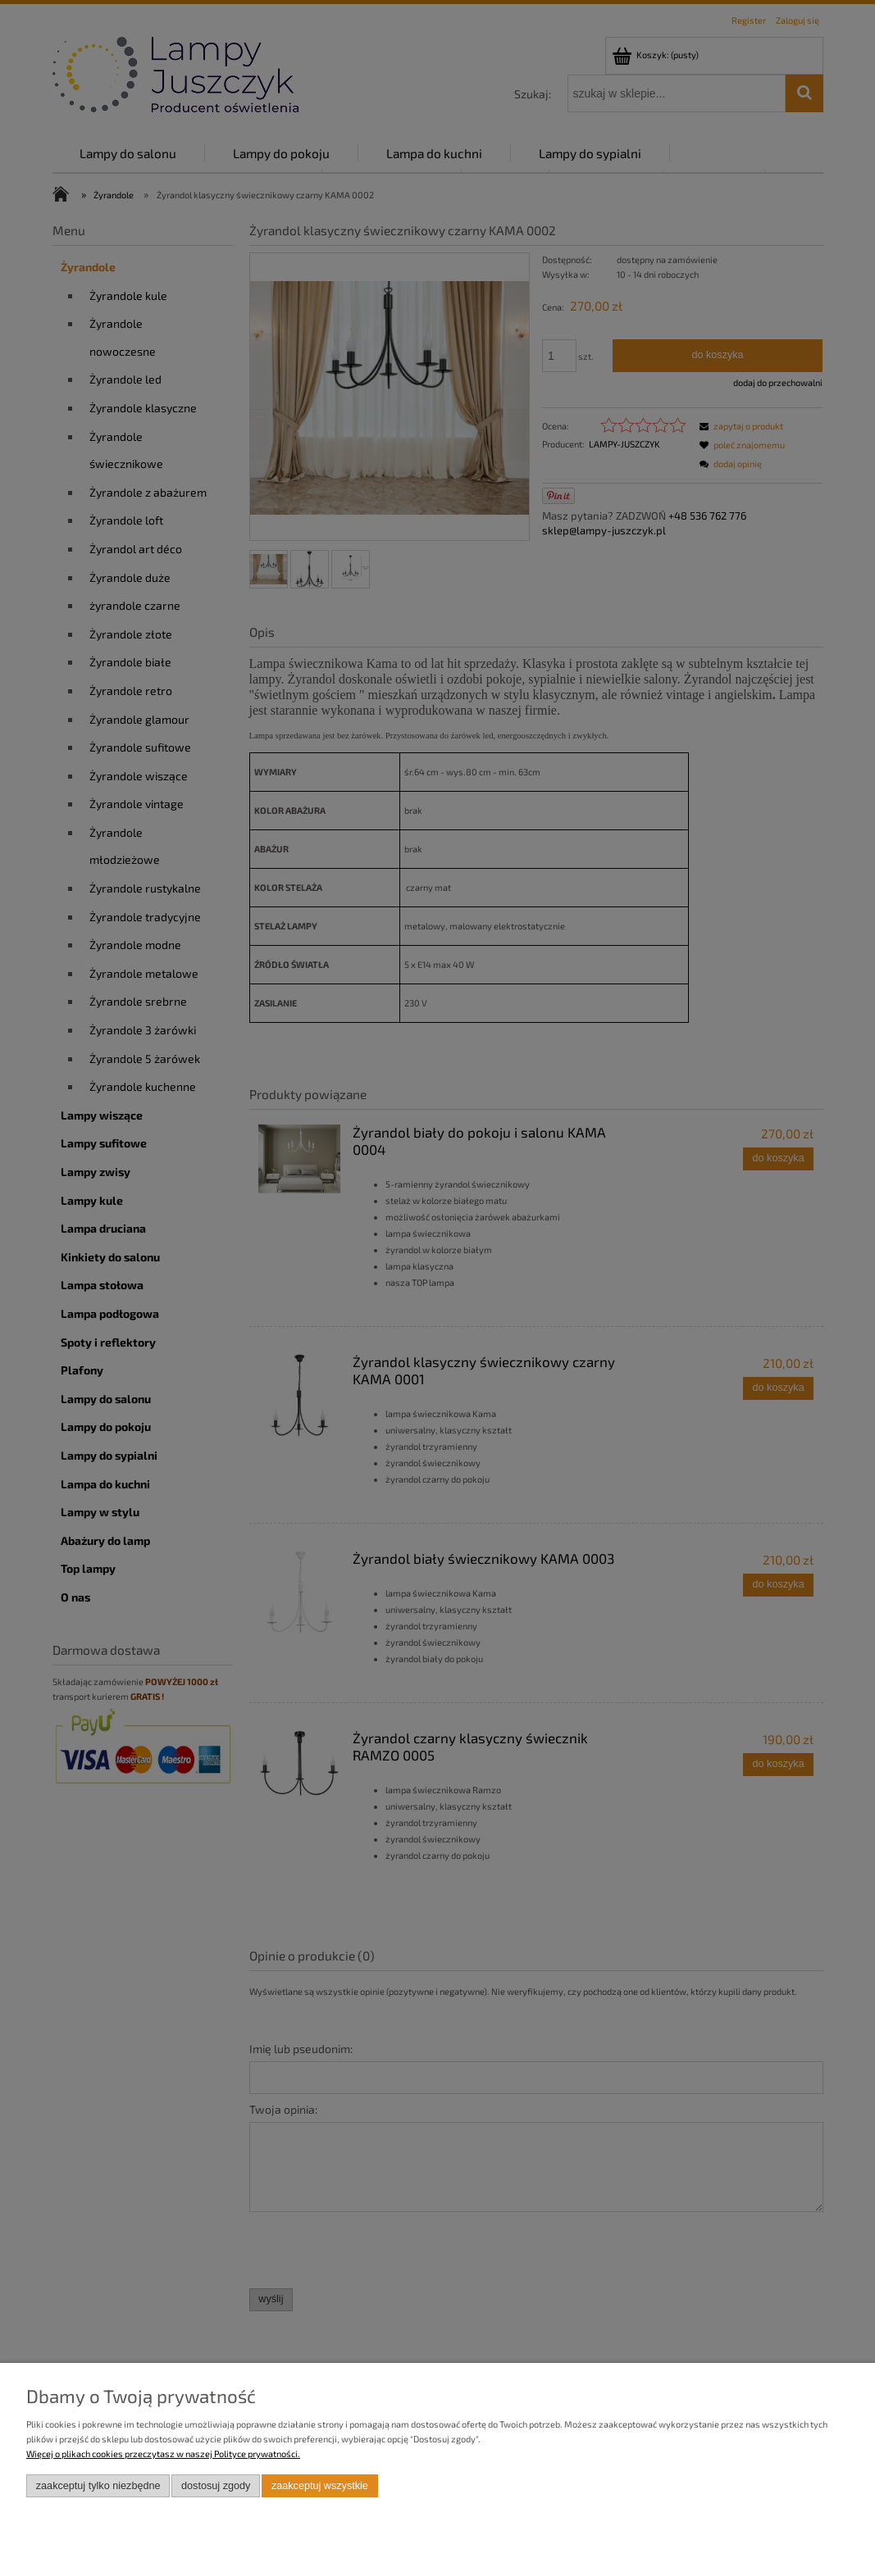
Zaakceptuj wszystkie (319, 2486)
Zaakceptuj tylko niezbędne (98, 2486)
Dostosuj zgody (215, 2486)
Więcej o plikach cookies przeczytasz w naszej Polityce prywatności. (163, 2453)
